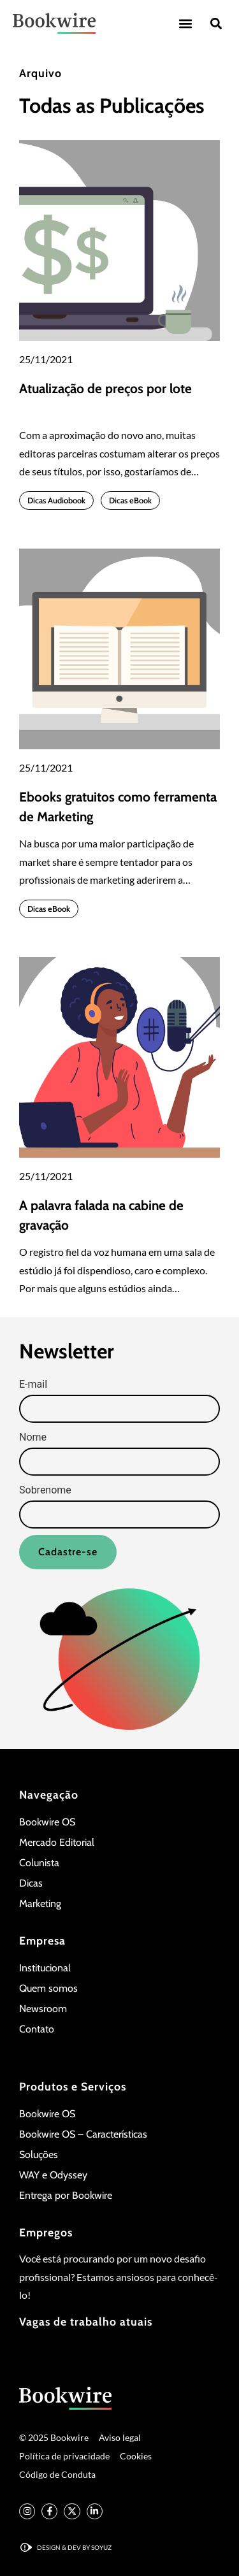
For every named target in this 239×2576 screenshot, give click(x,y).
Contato (36, 2029)
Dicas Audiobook (56, 500)
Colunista (39, 1863)
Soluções (38, 2154)
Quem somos (48, 1988)
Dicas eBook (130, 500)
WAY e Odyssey (53, 2175)
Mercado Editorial (56, 1842)
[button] (185, 23)
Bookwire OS (47, 1822)
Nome (33, 1437)
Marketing (40, 1903)
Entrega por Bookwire (65, 2195)
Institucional (45, 1968)
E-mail (33, 1384)
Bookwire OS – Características (83, 2134)
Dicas (31, 1883)
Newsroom (43, 2009)
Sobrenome (45, 1490)
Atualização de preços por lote (105, 388)
